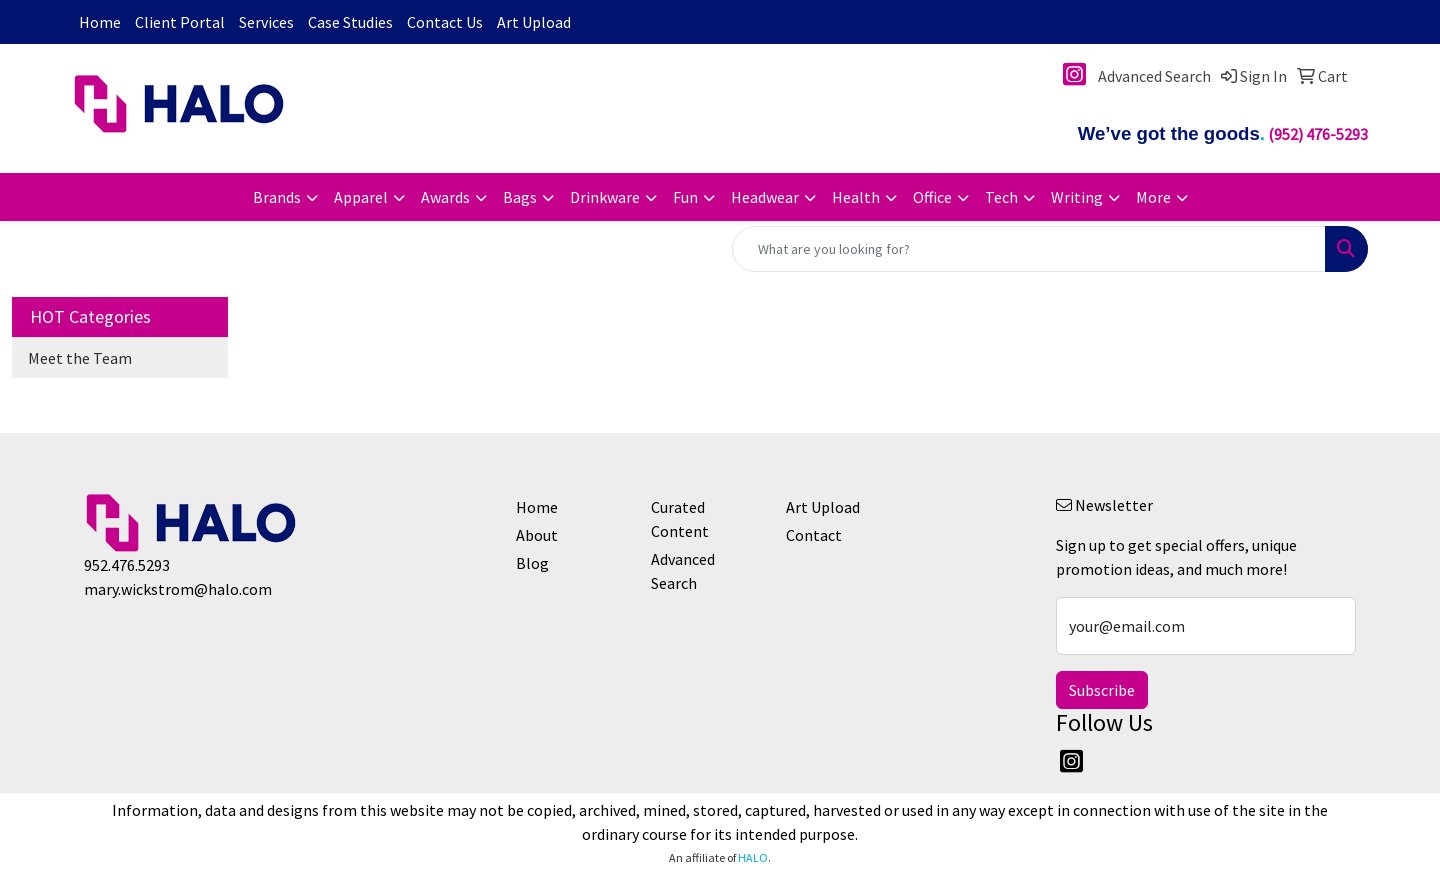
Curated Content (680, 519)
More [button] (1153, 197)
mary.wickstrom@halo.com (178, 589)
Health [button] (856, 197)
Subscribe (1102, 690)
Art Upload (534, 22)
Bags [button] (520, 197)
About (537, 535)
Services (266, 22)
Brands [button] (277, 197)
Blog (532, 563)
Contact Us (445, 22)
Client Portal (180, 22)
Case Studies (350, 22)
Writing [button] (1077, 197)
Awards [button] (445, 197)
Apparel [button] (361, 197)
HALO (753, 857)
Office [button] (932, 197)
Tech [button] (1001, 197)
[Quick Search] (1029, 249)
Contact (814, 535)
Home (100, 22)
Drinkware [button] (605, 197)
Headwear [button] (765, 197)
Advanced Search (683, 571)
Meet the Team (80, 358)
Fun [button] (685, 197)
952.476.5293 (127, 565)
